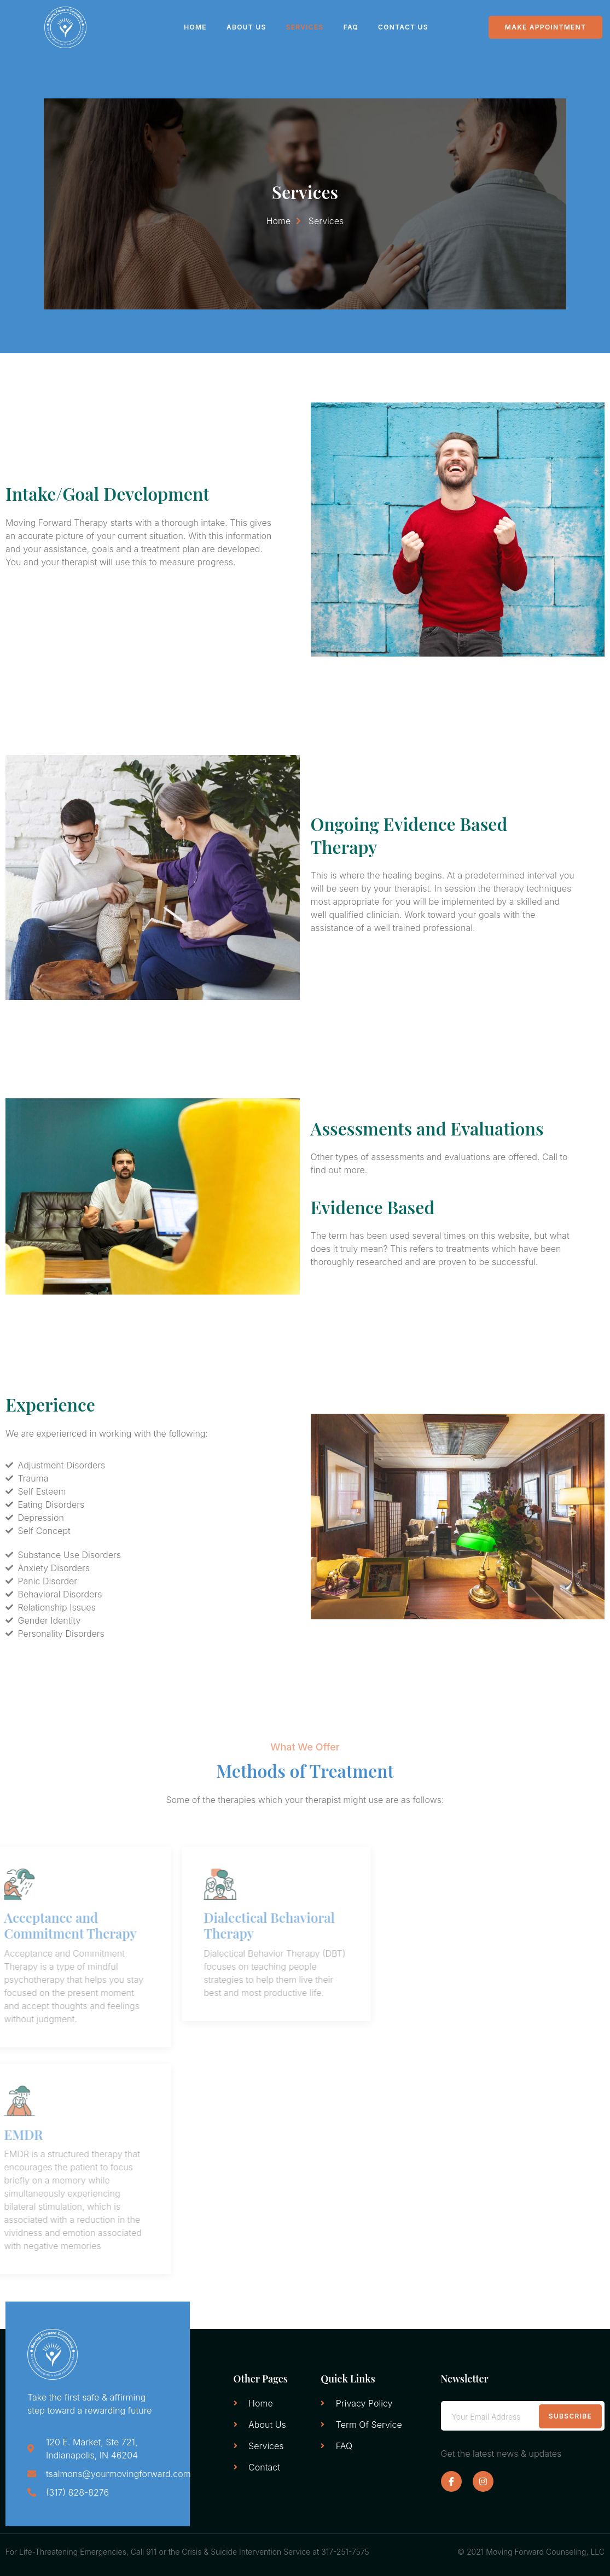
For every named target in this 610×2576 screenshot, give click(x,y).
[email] (523, 2416)
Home (195, 27)
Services (305, 27)
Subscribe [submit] (570, 2416)
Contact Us (403, 27)
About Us (246, 27)
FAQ (351, 27)
